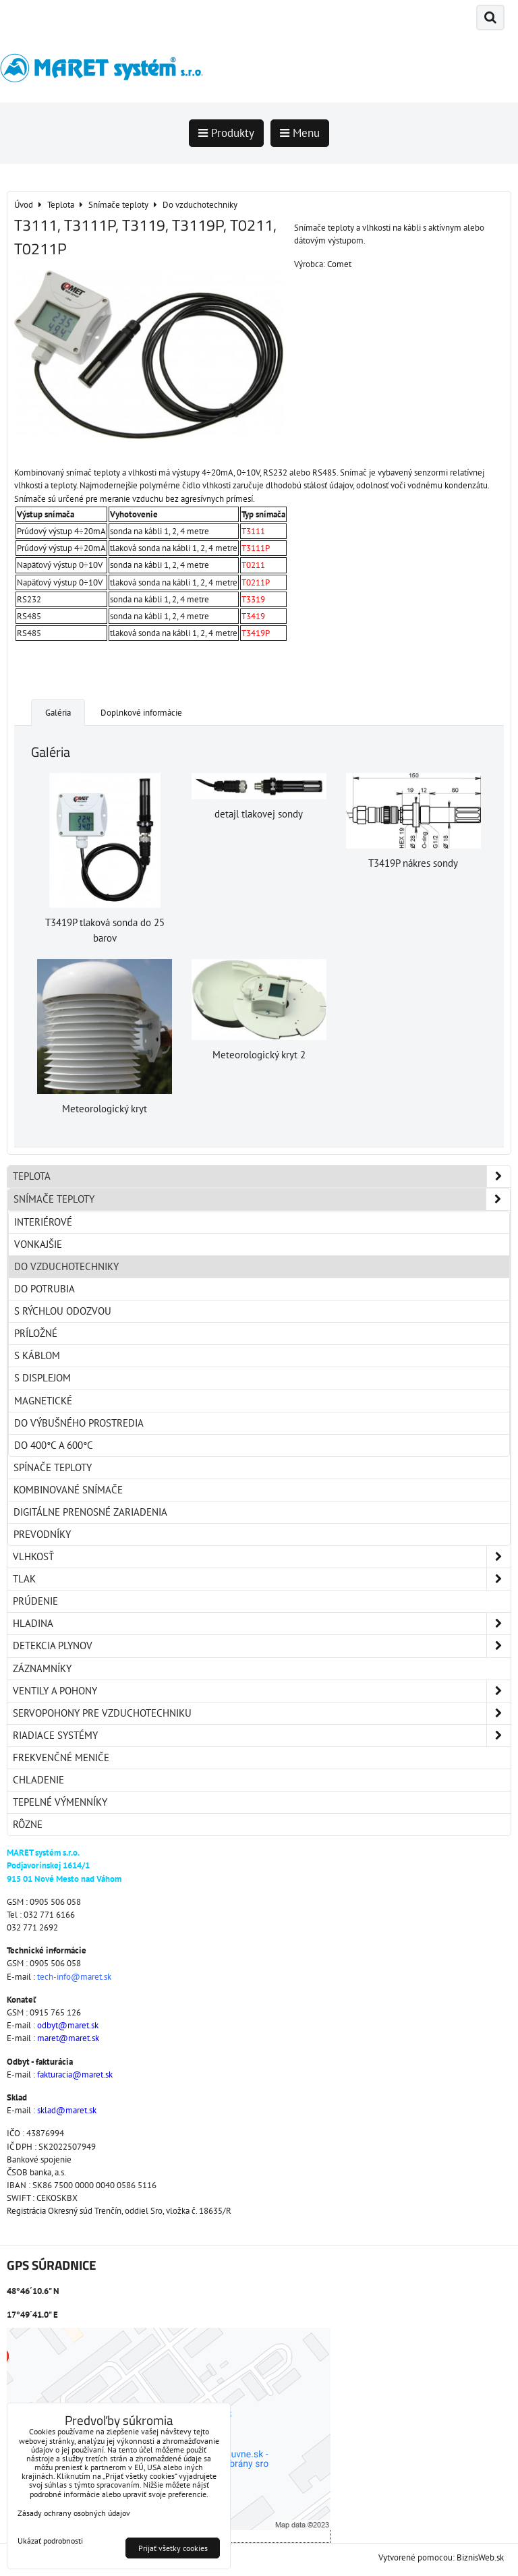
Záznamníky (42, 1668)
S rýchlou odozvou (62, 1311)
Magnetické (43, 1400)
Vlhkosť (262, 1557)
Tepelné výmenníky (60, 1802)
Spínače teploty (52, 1467)
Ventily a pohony (262, 1691)
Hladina (262, 1623)
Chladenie (38, 1779)
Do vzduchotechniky (66, 1266)
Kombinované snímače (68, 1489)
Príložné (35, 1333)
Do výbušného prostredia (79, 1422)
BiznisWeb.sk (480, 2557)
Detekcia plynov (262, 1646)
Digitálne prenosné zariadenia (90, 1512)
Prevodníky (42, 1534)
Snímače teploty (261, 1199)
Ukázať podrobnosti (50, 2540)
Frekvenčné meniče (61, 1757)
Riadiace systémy (262, 1735)
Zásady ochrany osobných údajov (74, 2513)
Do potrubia (44, 1288)
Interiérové (43, 1221)
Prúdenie (35, 1601)
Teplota (262, 1176)
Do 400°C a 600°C (53, 1445)
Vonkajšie (38, 1244)
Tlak (262, 1579)
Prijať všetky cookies (173, 2548)
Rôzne (27, 1824)
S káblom (37, 1355)
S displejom (42, 1377)
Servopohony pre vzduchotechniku (262, 1713)
